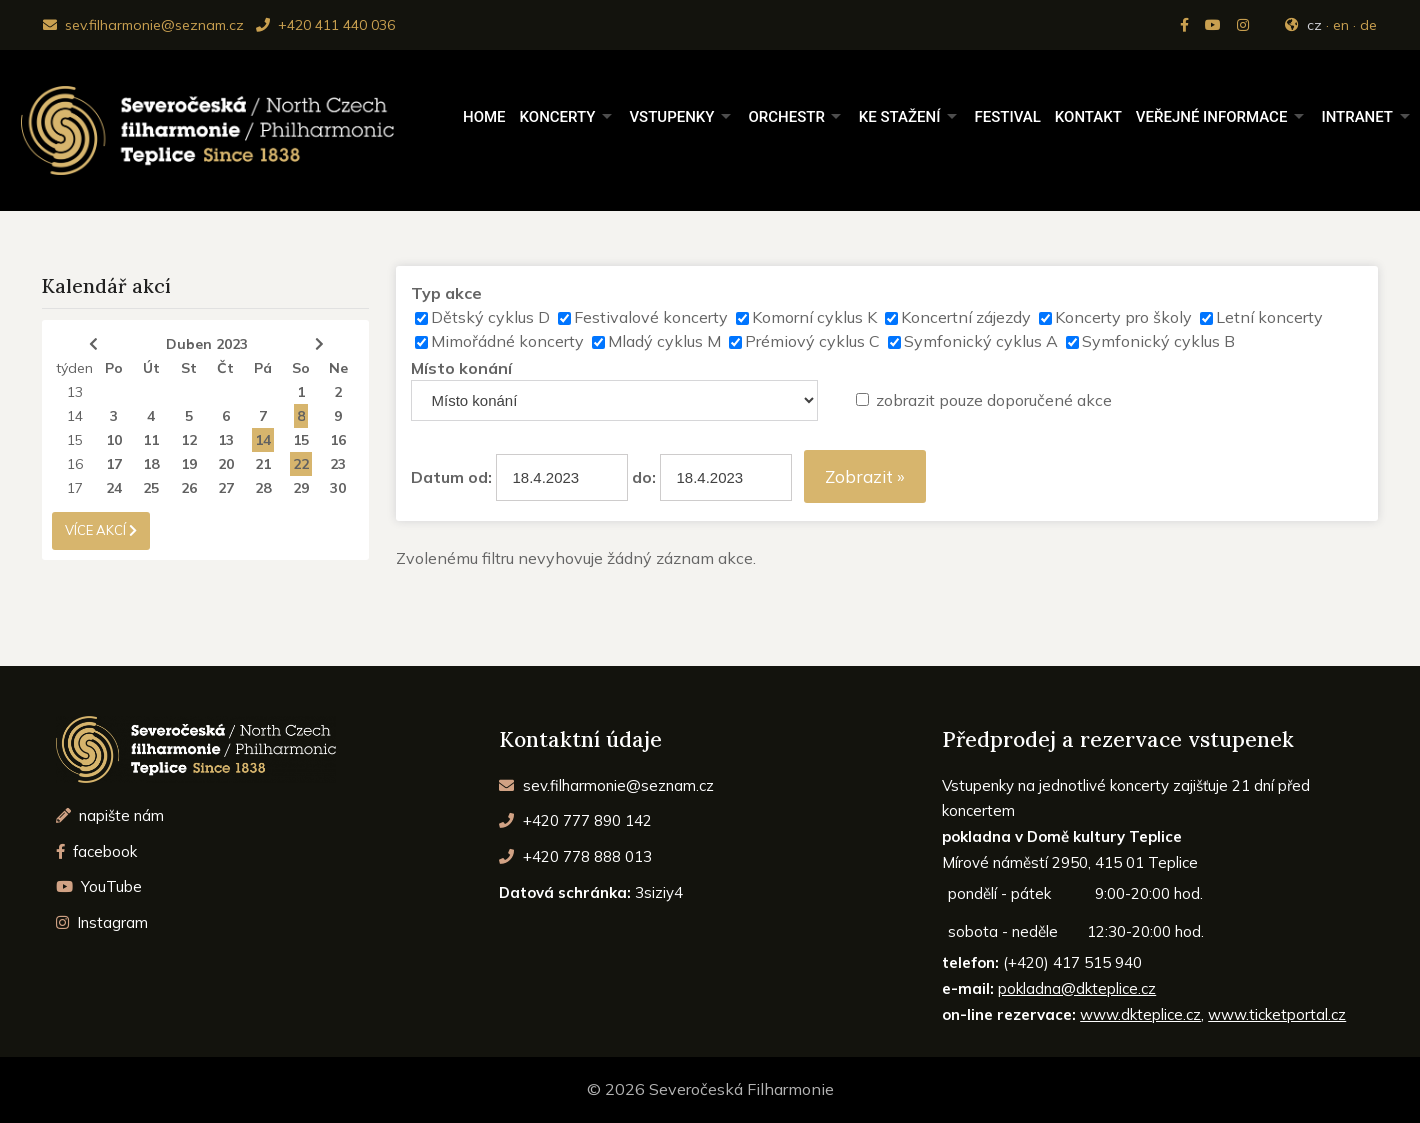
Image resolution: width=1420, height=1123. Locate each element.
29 (301, 488)
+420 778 (575, 856)
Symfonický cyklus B (1158, 341)
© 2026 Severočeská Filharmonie (710, 1089)
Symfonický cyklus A (981, 341)
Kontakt (1088, 117)
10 (114, 440)
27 (226, 488)
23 (338, 464)
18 (151, 464)
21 (263, 464)
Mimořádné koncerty (507, 341)
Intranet (1357, 117)
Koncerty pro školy (1123, 317)
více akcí (101, 530)
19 (189, 464)
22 (301, 464)
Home (484, 117)
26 (189, 488)
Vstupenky (671, 117)
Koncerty (558, 117)
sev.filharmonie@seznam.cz (143, 25)
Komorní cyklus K (814, 317)
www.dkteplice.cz (1140, 1014)
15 (75, 440)
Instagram (102, 922)
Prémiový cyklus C (812, 341)
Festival (1007, 117)
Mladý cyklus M (664, 341)
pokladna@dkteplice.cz (1077, 988)
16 (338, 440)
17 (114, 464)
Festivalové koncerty (651, 317)
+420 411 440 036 (325, 25)
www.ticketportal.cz (1277, 1014)
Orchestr (786, 117)
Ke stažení (900, 117)
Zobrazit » (865, 476)
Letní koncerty (1269, 317)
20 (226, 464)
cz (1314, 25)
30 (338, 488)
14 (75, 416)
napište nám (110, 815)
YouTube (99, 886)
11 (151, 440)
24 (114, 488)
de (1368, 25)
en (1341, 25)
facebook (97, 851)
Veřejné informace (1212, 117)
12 (189, 440)
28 (263, 488)
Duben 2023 (207, 344)
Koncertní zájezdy (966, 317)
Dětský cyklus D (490, 317)
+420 (575, 820)
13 (75, 392)
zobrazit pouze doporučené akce (994, 400)
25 (151, 488)
